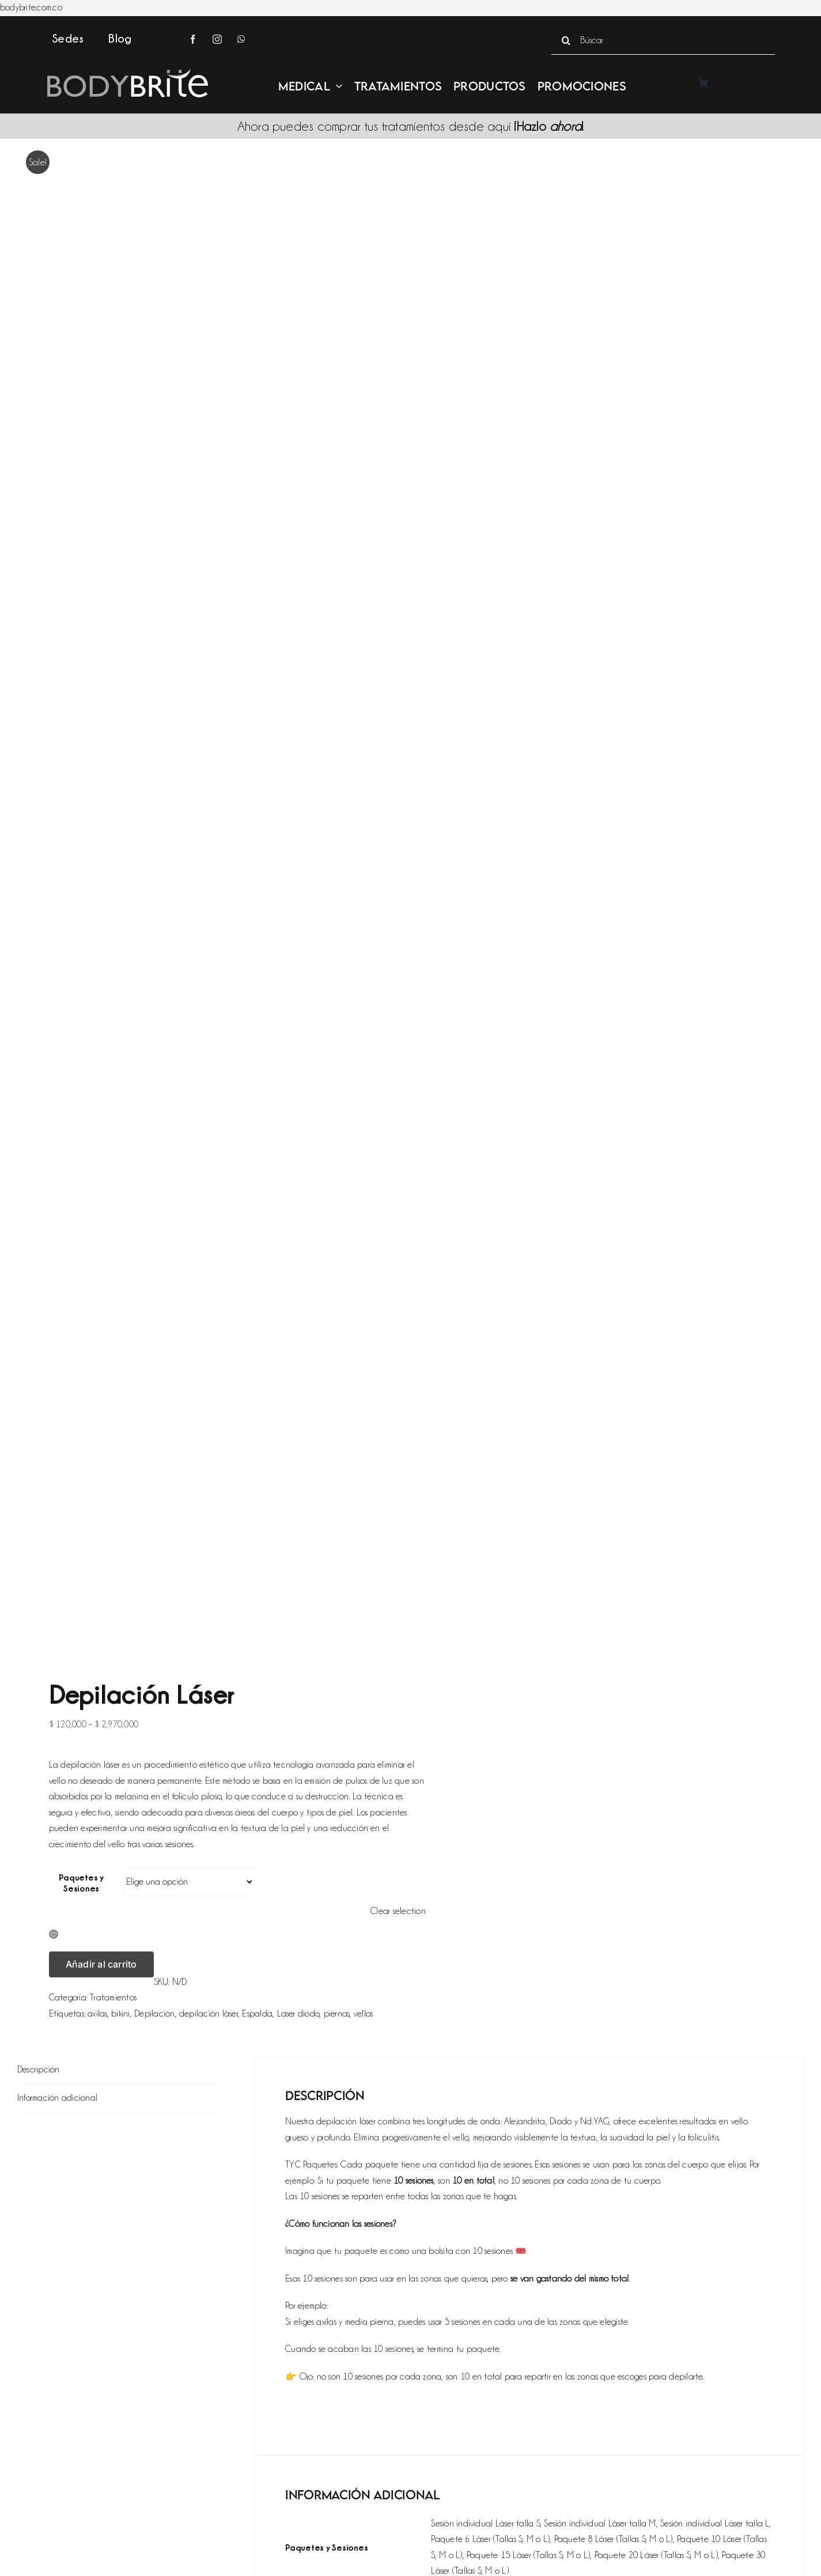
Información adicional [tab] (57, 2097)
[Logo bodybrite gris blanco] (127, 72)
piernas (337, 2013)
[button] (54, 1935)
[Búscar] (663, 40)
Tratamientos (113, 1997)
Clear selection (398, 1911)
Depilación (154, 2013)
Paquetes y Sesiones (81, 1883)
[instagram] (217, 39)
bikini (120, 2013)
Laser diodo (298, 2013)
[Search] (565, 40)
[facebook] (193, 39)
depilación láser (208, 2013)
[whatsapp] (241, 39)
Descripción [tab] (38, 2069)
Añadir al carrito (101, 1964)
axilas (97, 2013)
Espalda (257, 2013)
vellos (363, 2013)
